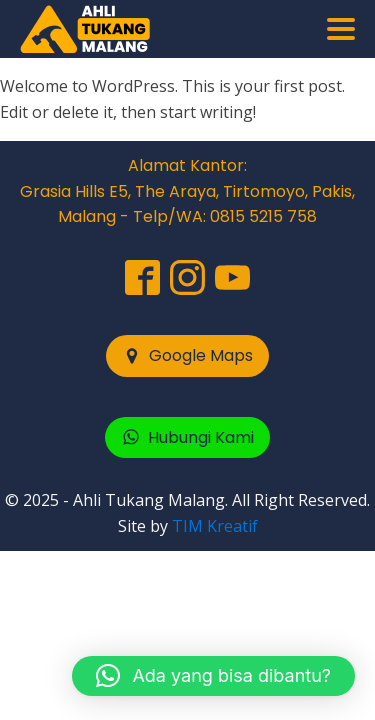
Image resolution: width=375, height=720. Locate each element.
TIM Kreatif (215, 526)
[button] (187, 356)
